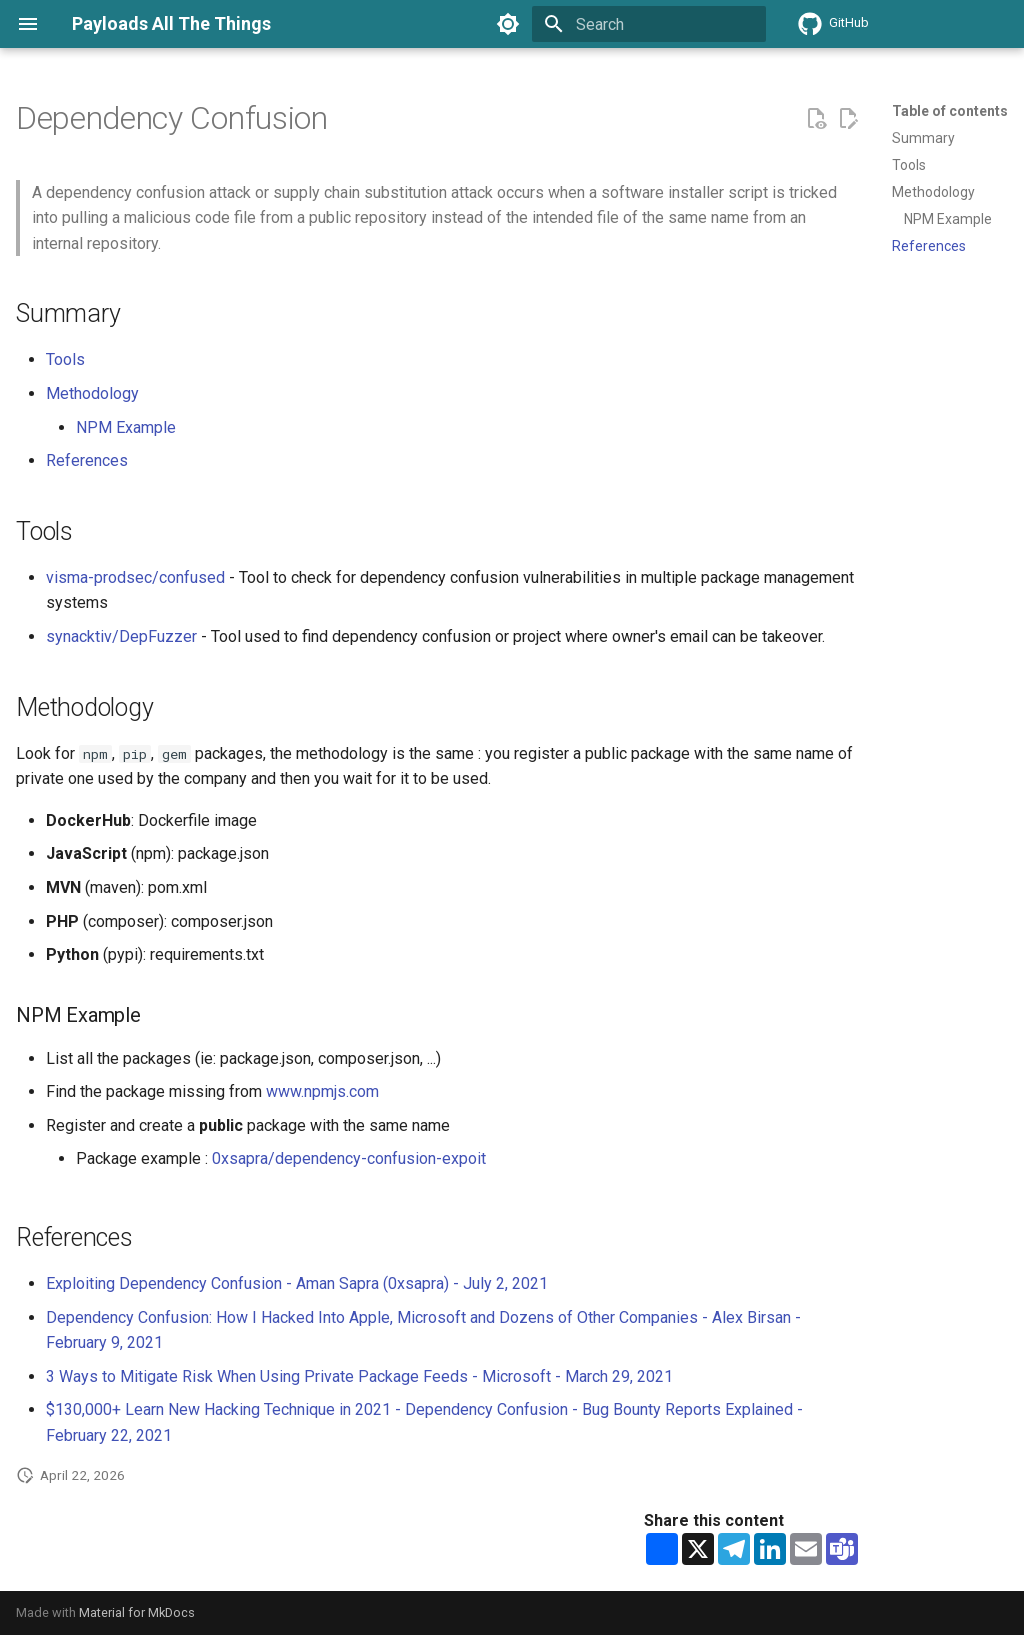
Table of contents (950, 111)
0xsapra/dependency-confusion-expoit (349, 1158)
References (87, 460)
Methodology (92, 393)
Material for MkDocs (137, 1612)
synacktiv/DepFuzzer (121, 636)
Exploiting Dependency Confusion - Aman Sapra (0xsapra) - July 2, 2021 (297, 1283)
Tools (65, 359)
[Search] (649, 24)
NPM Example (126, 427)
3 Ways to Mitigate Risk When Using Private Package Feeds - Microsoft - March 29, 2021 (359, 1376)
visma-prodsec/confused (135, 577)
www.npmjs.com (322, 1091)
